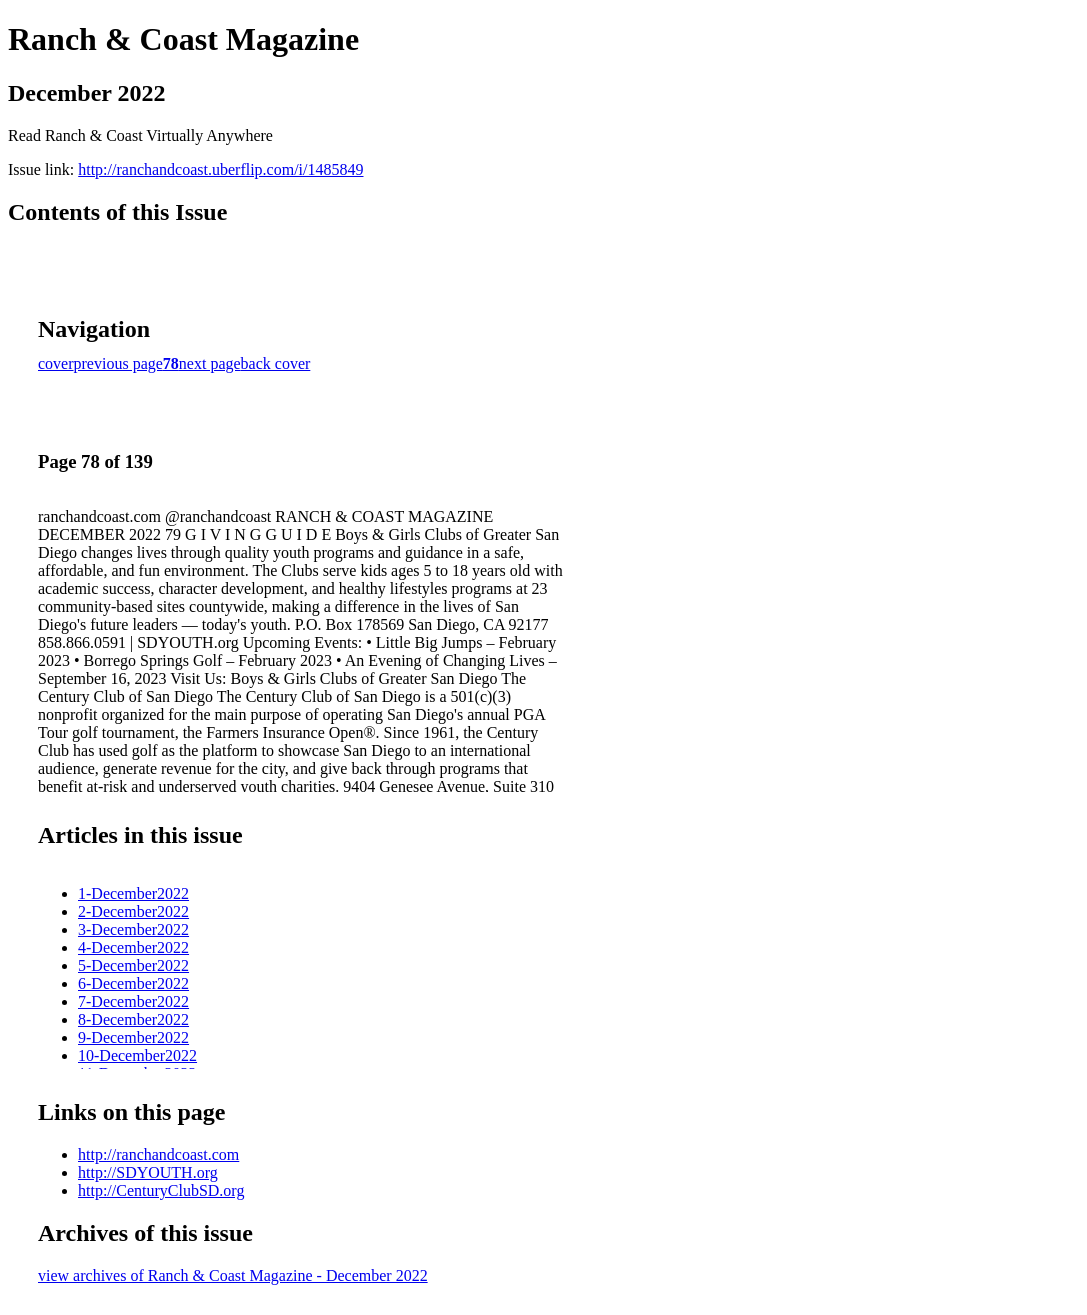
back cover (276, 363)
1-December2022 (133, 893)
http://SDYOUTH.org (148, 1172)
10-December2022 (137, 1055)
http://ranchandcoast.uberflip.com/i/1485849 (220, 169)
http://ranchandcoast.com (158, 1154)
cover (56, 363)
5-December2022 (133, 965)
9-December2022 (133, 1037)
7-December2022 (133, 1001)
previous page (118, 363)
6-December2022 (133, 983)
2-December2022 (133, 911)
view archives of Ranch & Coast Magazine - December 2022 (233, 1275)
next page (210, 363)
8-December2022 (133, 1019)
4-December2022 (133, 947)
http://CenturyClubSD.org (161, 1190)
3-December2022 (133, 929)
